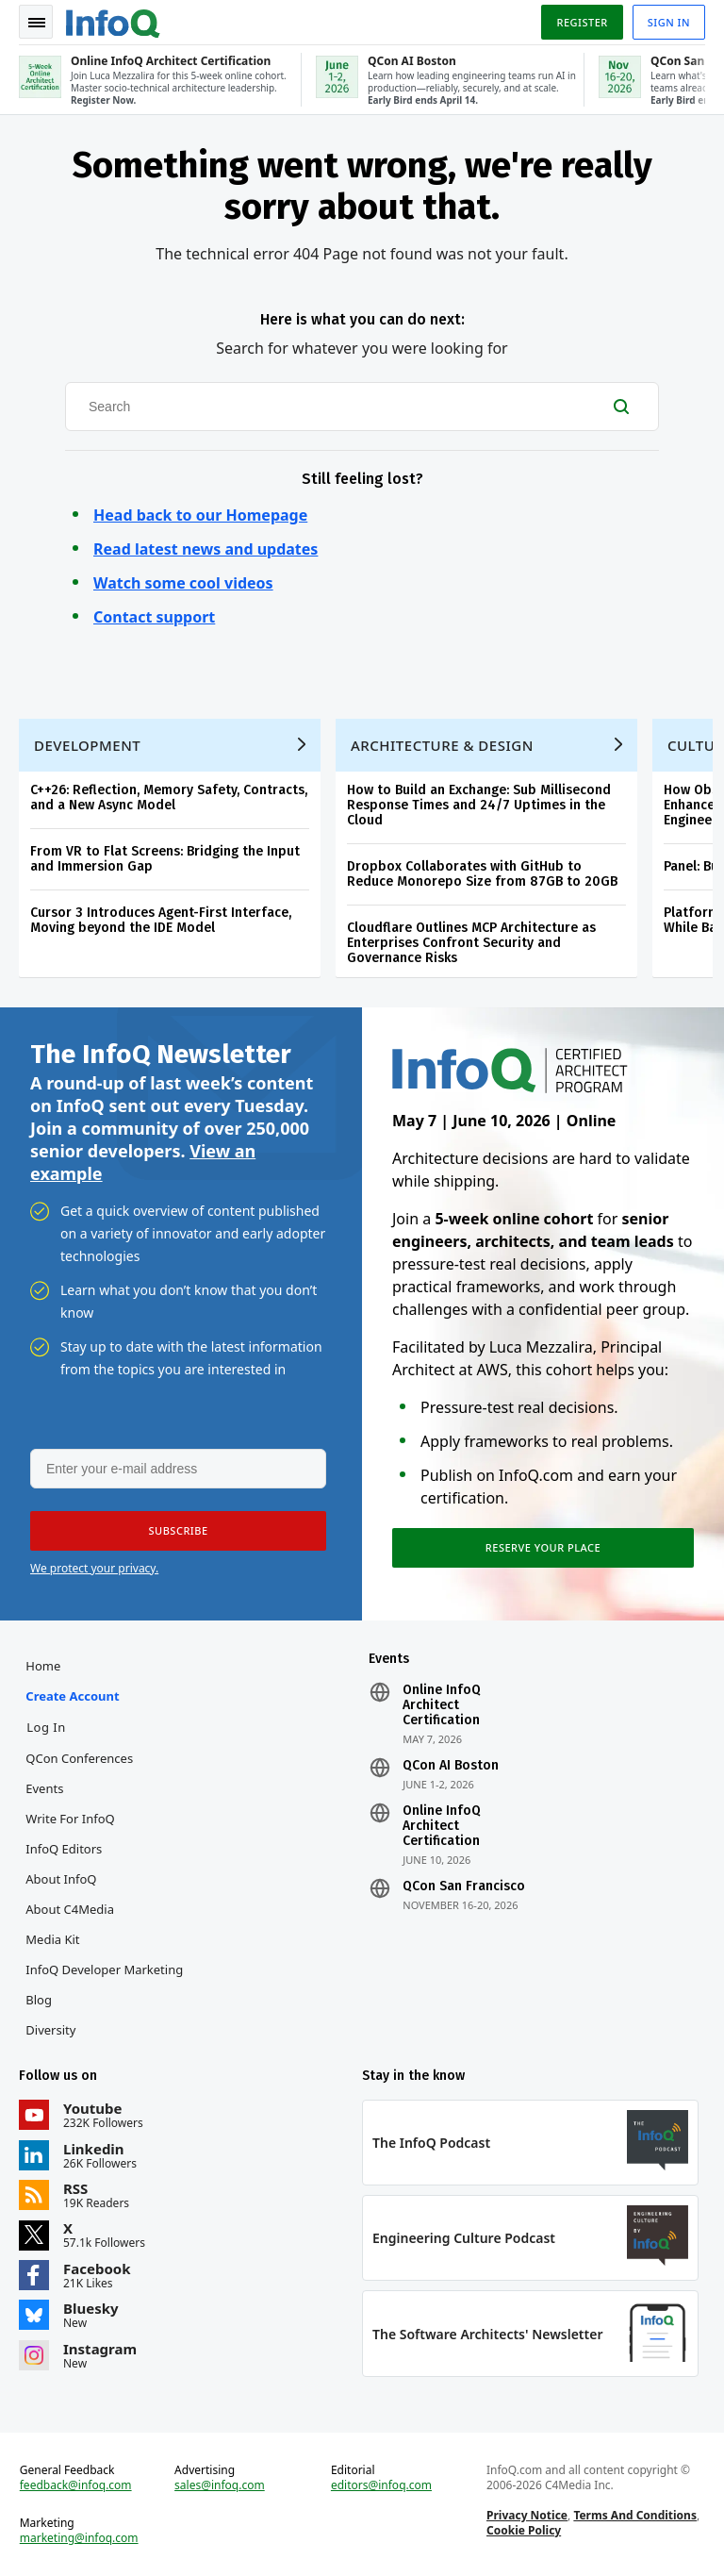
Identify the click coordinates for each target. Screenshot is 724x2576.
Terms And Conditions (635, 2515)
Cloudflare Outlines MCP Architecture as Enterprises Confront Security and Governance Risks (471, 943)
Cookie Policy (523, 2530)
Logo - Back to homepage (113, 21)
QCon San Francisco (464, 1886)
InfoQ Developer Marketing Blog (104, 1984)
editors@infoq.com (381, 2485)
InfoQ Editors (63, 1848)
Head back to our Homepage (200, 515)
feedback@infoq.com (76, 2485)
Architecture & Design (442, 745)
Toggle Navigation (36, 22)
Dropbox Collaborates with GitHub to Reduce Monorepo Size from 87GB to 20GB (482, 873)
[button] (178, 1531)
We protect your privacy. (94, 1568)
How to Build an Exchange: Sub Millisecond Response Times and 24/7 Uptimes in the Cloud (479, 805)
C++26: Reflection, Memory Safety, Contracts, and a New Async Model (168, 797)
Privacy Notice (527, 2515)
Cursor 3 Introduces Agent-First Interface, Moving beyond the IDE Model (160, 920)
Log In (46, 1727)
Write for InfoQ (69, 1818)
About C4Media (69, 1909)
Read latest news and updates (205, 549)
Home (42, 1665)
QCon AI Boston (451, 1765)
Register (581, 22)
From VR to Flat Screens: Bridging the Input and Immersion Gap (165, 858)
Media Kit (52, 1939)
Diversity (50, 2029)
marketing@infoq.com (79, 2538)
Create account (72, 1695)
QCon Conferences (79, 1758)
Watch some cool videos (183, 583)
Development (87, 745)
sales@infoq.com (219, 2485)
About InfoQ (60, 1878)
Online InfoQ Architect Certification (442, 1705)
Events (44, 1788)
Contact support (154, 617)
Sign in (669, 22)
